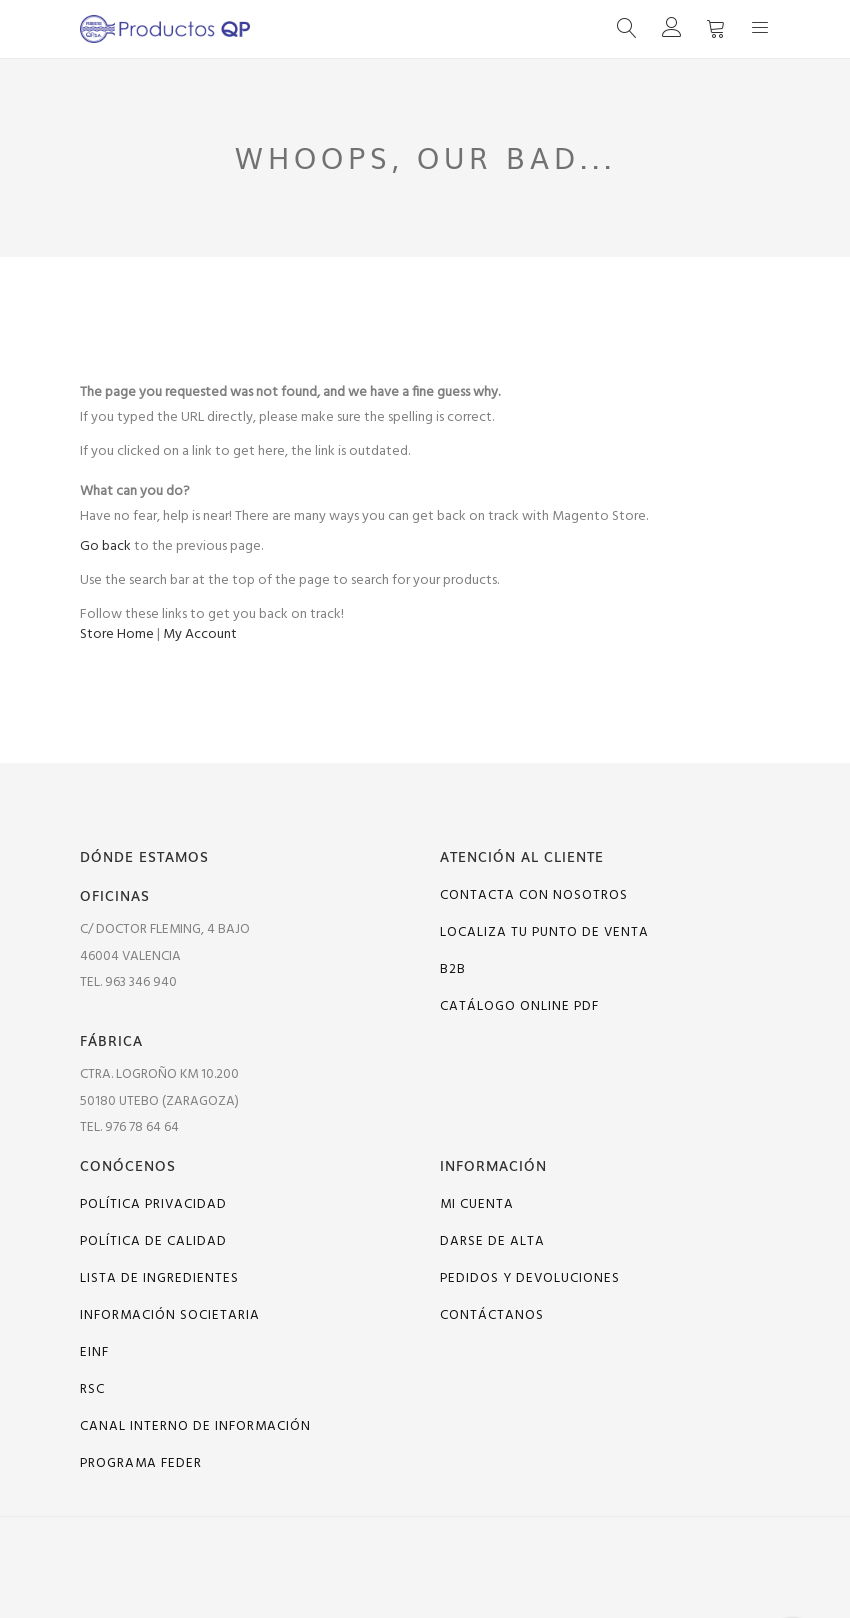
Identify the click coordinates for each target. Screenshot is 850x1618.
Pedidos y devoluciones (530, 1278)
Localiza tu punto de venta (544, 932)
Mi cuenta (477, 1204)
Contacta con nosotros (534, 895)
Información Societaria (170, 1315)
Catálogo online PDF (519, 1006)
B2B (453, 969)
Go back (105, 546)
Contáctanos (492, 1315)
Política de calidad (153, 1241)
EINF (94, 1352)
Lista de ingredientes (159, 1278)
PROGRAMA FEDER (141, 1463)
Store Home (117, 634)
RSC (92, 1389)
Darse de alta (492, 1241)
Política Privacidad (153, 1204)
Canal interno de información (195, 1426)
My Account (200, 634)
